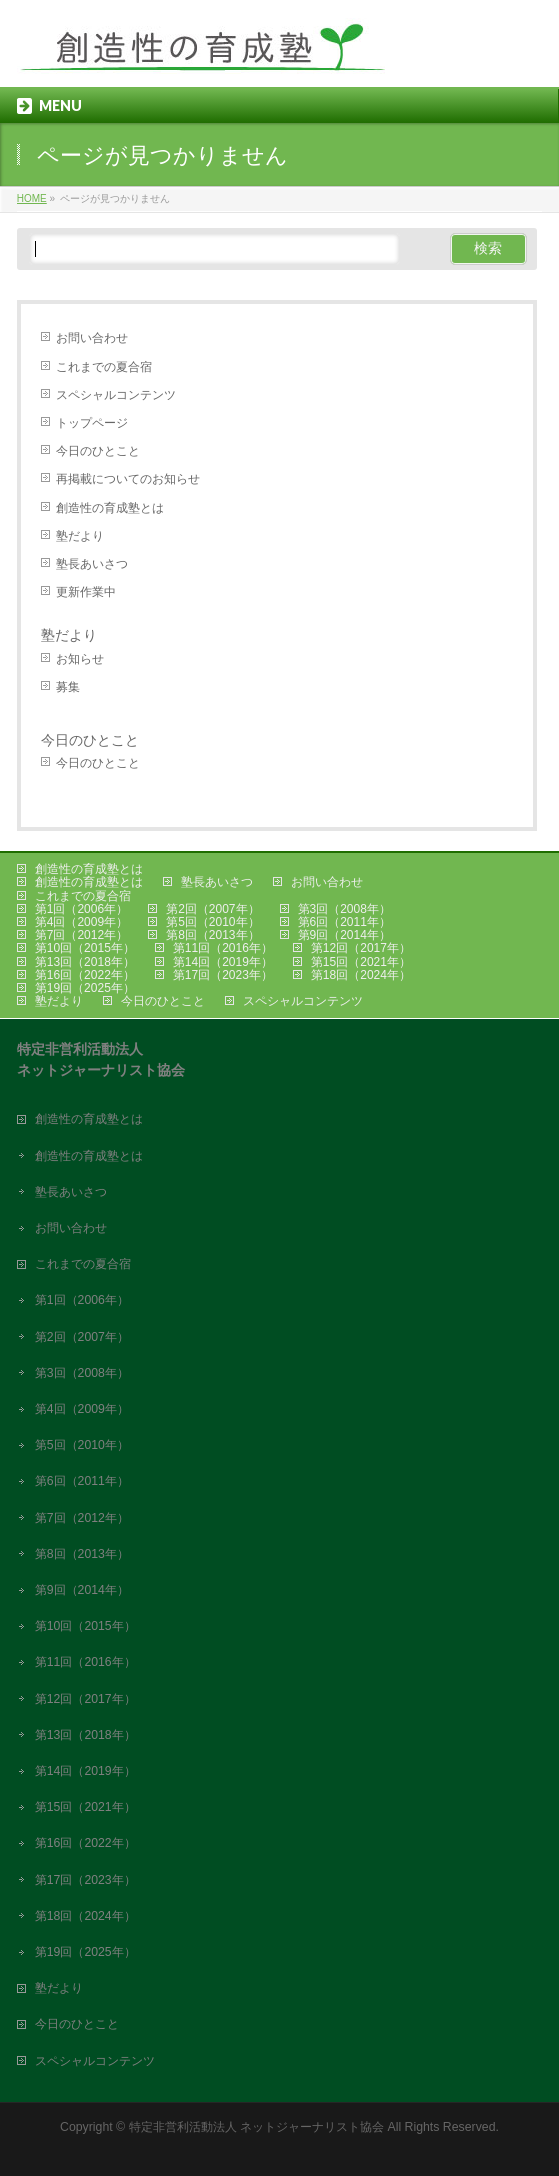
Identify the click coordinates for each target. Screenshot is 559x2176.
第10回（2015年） (85, 948)
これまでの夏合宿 (104, 367)
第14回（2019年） (223, 962)
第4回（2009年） (81, 922)
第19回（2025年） (85, 988)
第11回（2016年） (223, 948)
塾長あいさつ (92, 564)
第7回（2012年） (81, 935)
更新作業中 (86, 592)
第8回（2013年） (212, 935)
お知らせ (80, 659)
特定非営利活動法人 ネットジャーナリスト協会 (256, 2127)
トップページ (92, 423)
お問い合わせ (92, 338)
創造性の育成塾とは (110, 508)
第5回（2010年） (212, 922)
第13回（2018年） (85, 962)
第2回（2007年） (212, 909)
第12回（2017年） (361, 948)
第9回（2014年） (344, 935)
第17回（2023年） (223, 975)
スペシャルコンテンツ (116, 395)
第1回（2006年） (81, 909)
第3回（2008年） (344, 909)
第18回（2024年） (361, 975)
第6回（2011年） (344, 922)
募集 (68, 687)
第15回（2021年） (361, 962)
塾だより (80, 536)
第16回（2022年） (85, 975)
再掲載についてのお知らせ (128, 479)
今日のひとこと (98, 451)
